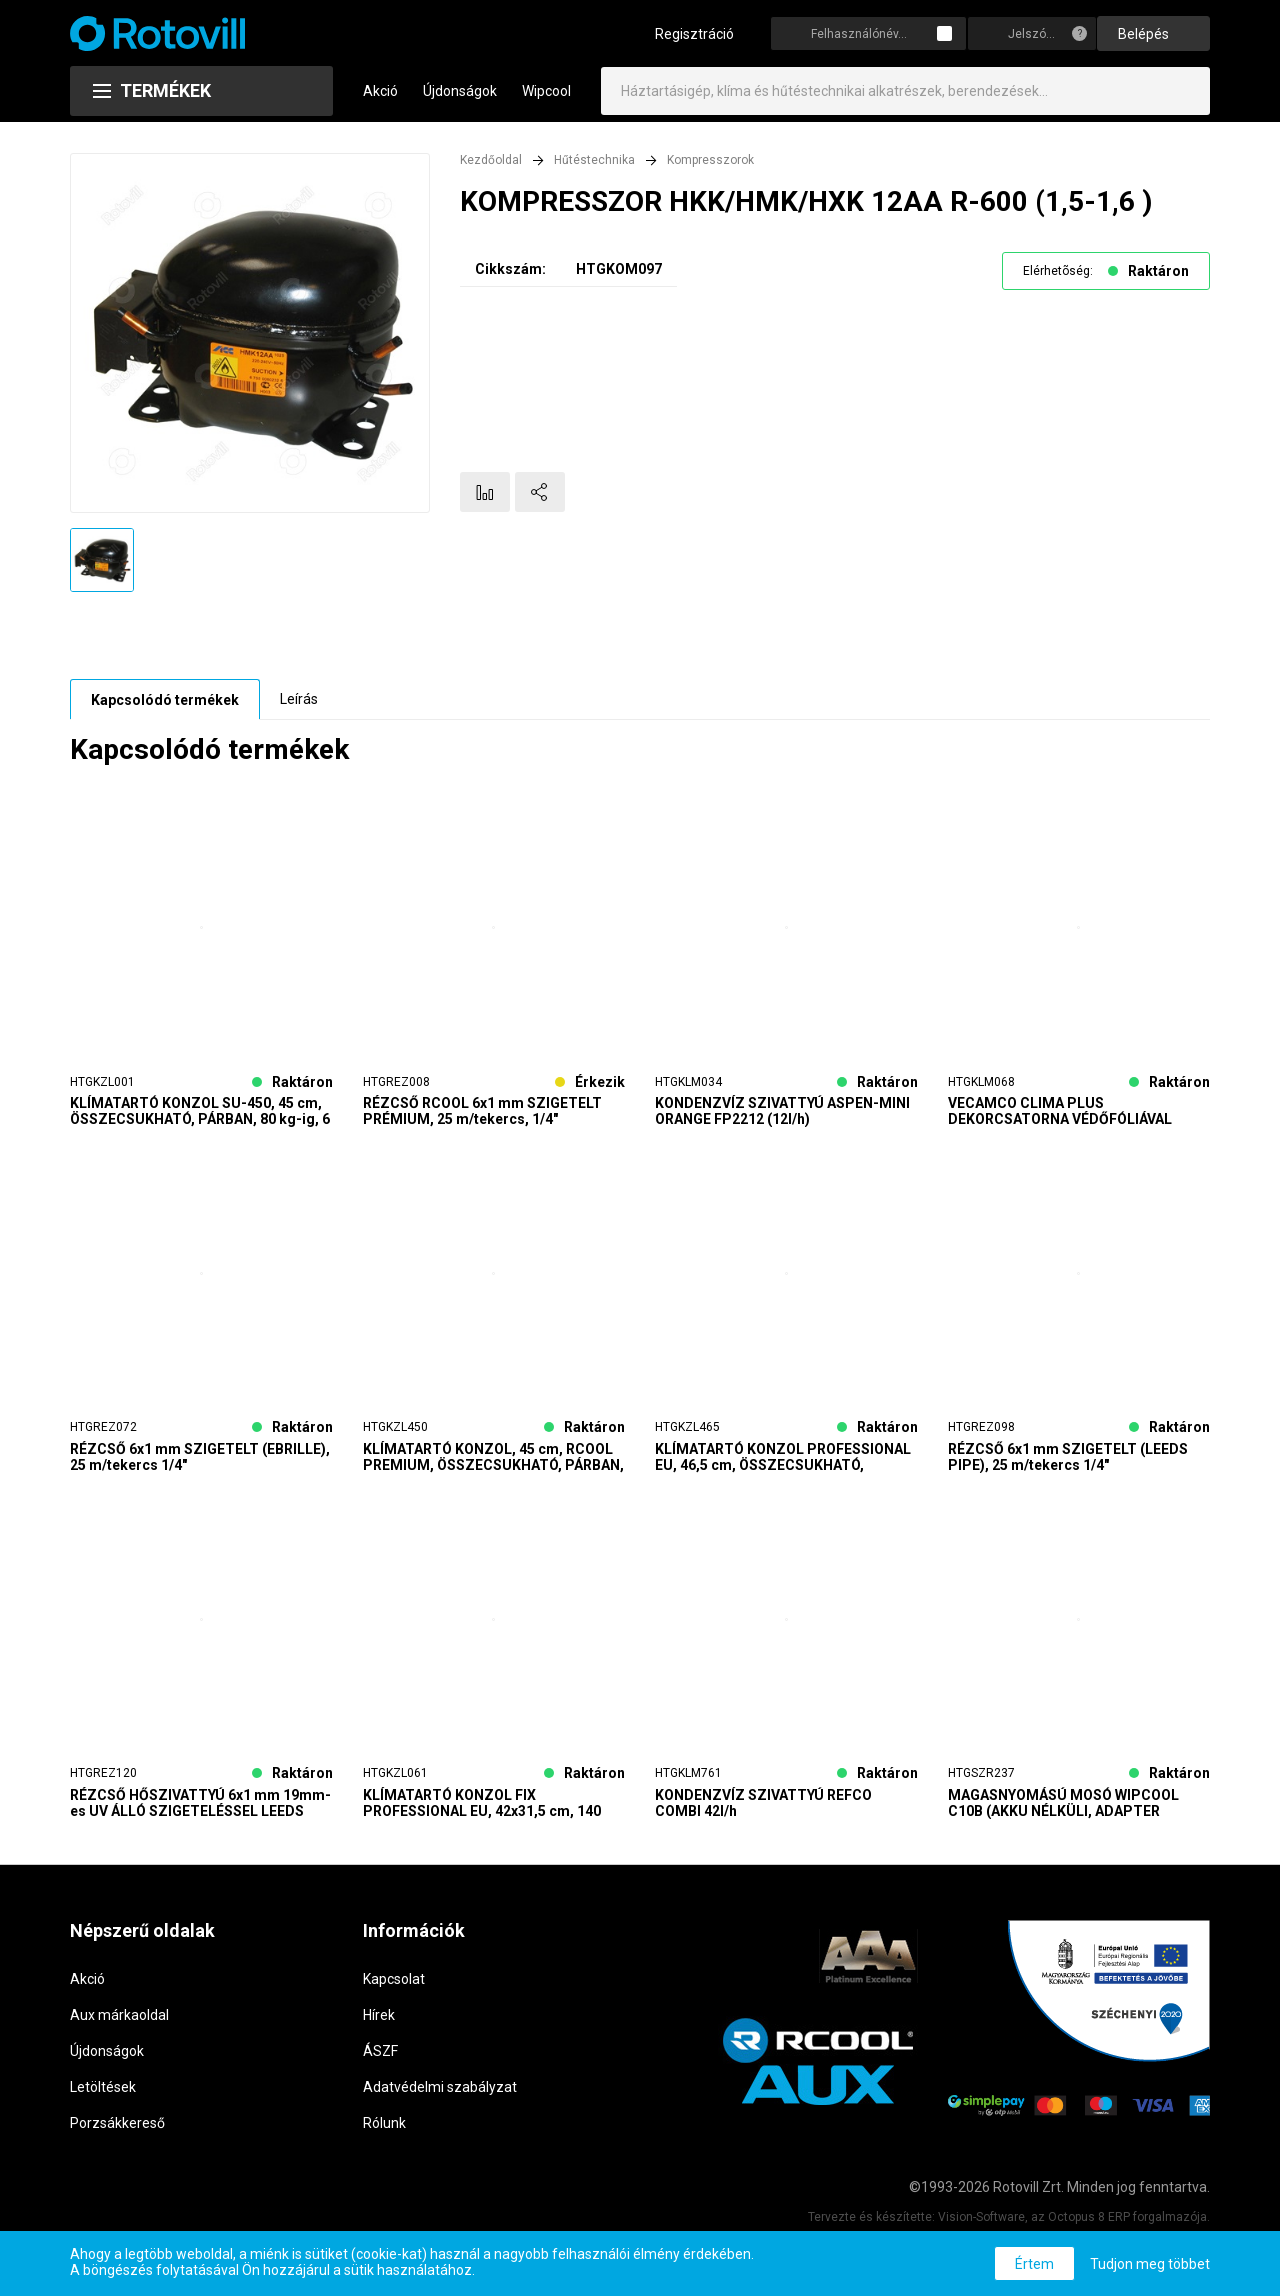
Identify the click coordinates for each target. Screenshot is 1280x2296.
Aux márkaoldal (119, 2026)
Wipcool (546, 104)
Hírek (379, 2026)
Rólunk (384, 2134)
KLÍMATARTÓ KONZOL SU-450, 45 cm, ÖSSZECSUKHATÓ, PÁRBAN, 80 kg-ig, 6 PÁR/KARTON (200, 1123)
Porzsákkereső (117, 2134)
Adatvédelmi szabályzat (440, 2098)
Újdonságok (460, 104)
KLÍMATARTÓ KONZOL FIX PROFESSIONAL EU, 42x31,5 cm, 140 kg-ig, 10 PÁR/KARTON (482, 1814)
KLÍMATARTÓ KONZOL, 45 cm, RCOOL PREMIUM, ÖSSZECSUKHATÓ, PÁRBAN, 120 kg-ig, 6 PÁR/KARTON (493, 1469)
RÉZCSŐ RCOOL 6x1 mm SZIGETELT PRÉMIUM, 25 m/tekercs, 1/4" (482, 1123)
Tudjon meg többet (1150, 2264)
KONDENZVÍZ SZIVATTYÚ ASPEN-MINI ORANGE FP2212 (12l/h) (782, 1123)
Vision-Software (981, 2229)
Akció (380, 104)
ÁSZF (380, 2062)
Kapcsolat (394, 1990)
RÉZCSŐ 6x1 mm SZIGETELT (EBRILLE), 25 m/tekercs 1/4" (200, 1469)
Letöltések (103, 2098)
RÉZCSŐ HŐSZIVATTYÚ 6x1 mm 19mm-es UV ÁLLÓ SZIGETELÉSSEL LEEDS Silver (200, 1814)
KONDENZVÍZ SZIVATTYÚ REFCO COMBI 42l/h (763, 1814)
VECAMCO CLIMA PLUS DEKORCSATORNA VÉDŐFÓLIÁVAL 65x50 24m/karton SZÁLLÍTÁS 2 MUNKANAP (1060, 1123)
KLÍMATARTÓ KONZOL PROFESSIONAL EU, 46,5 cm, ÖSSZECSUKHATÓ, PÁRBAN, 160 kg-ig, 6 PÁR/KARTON (783, 1469)
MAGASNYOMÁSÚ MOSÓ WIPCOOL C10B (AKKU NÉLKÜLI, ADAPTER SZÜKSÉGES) (1063, 1814)
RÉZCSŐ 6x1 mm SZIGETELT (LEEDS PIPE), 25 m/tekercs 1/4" (1068, 1469)
